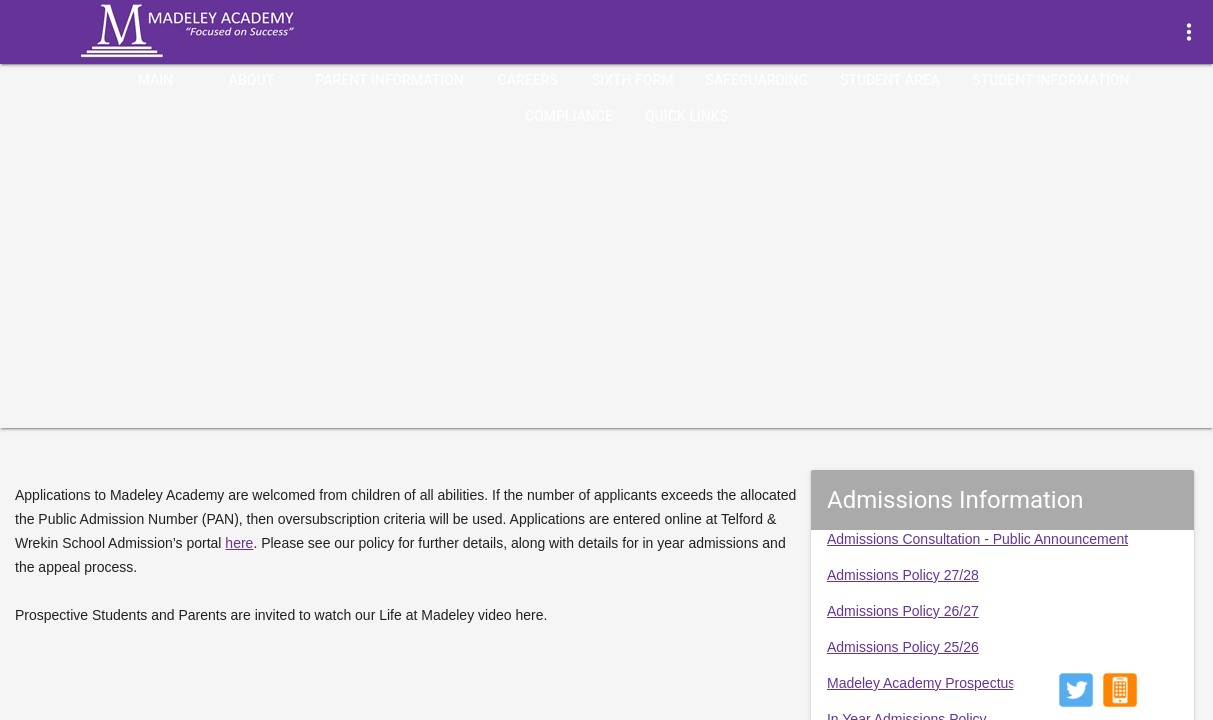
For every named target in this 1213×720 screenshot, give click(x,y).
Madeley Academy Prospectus (921, 683)
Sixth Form (633, 80)
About (251, 80)
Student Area (890, 80)
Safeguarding (756, 80)
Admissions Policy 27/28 (903, 575)
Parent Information (389, 80)
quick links (686, 116)
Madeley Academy (215, 31)
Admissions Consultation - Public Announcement (977, 539)
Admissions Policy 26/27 (903, 611)
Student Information (1051, 80)
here (239, 543)
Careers (528, 80)
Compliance (569, 116)
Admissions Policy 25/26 (903, 647)
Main (156, 80)
